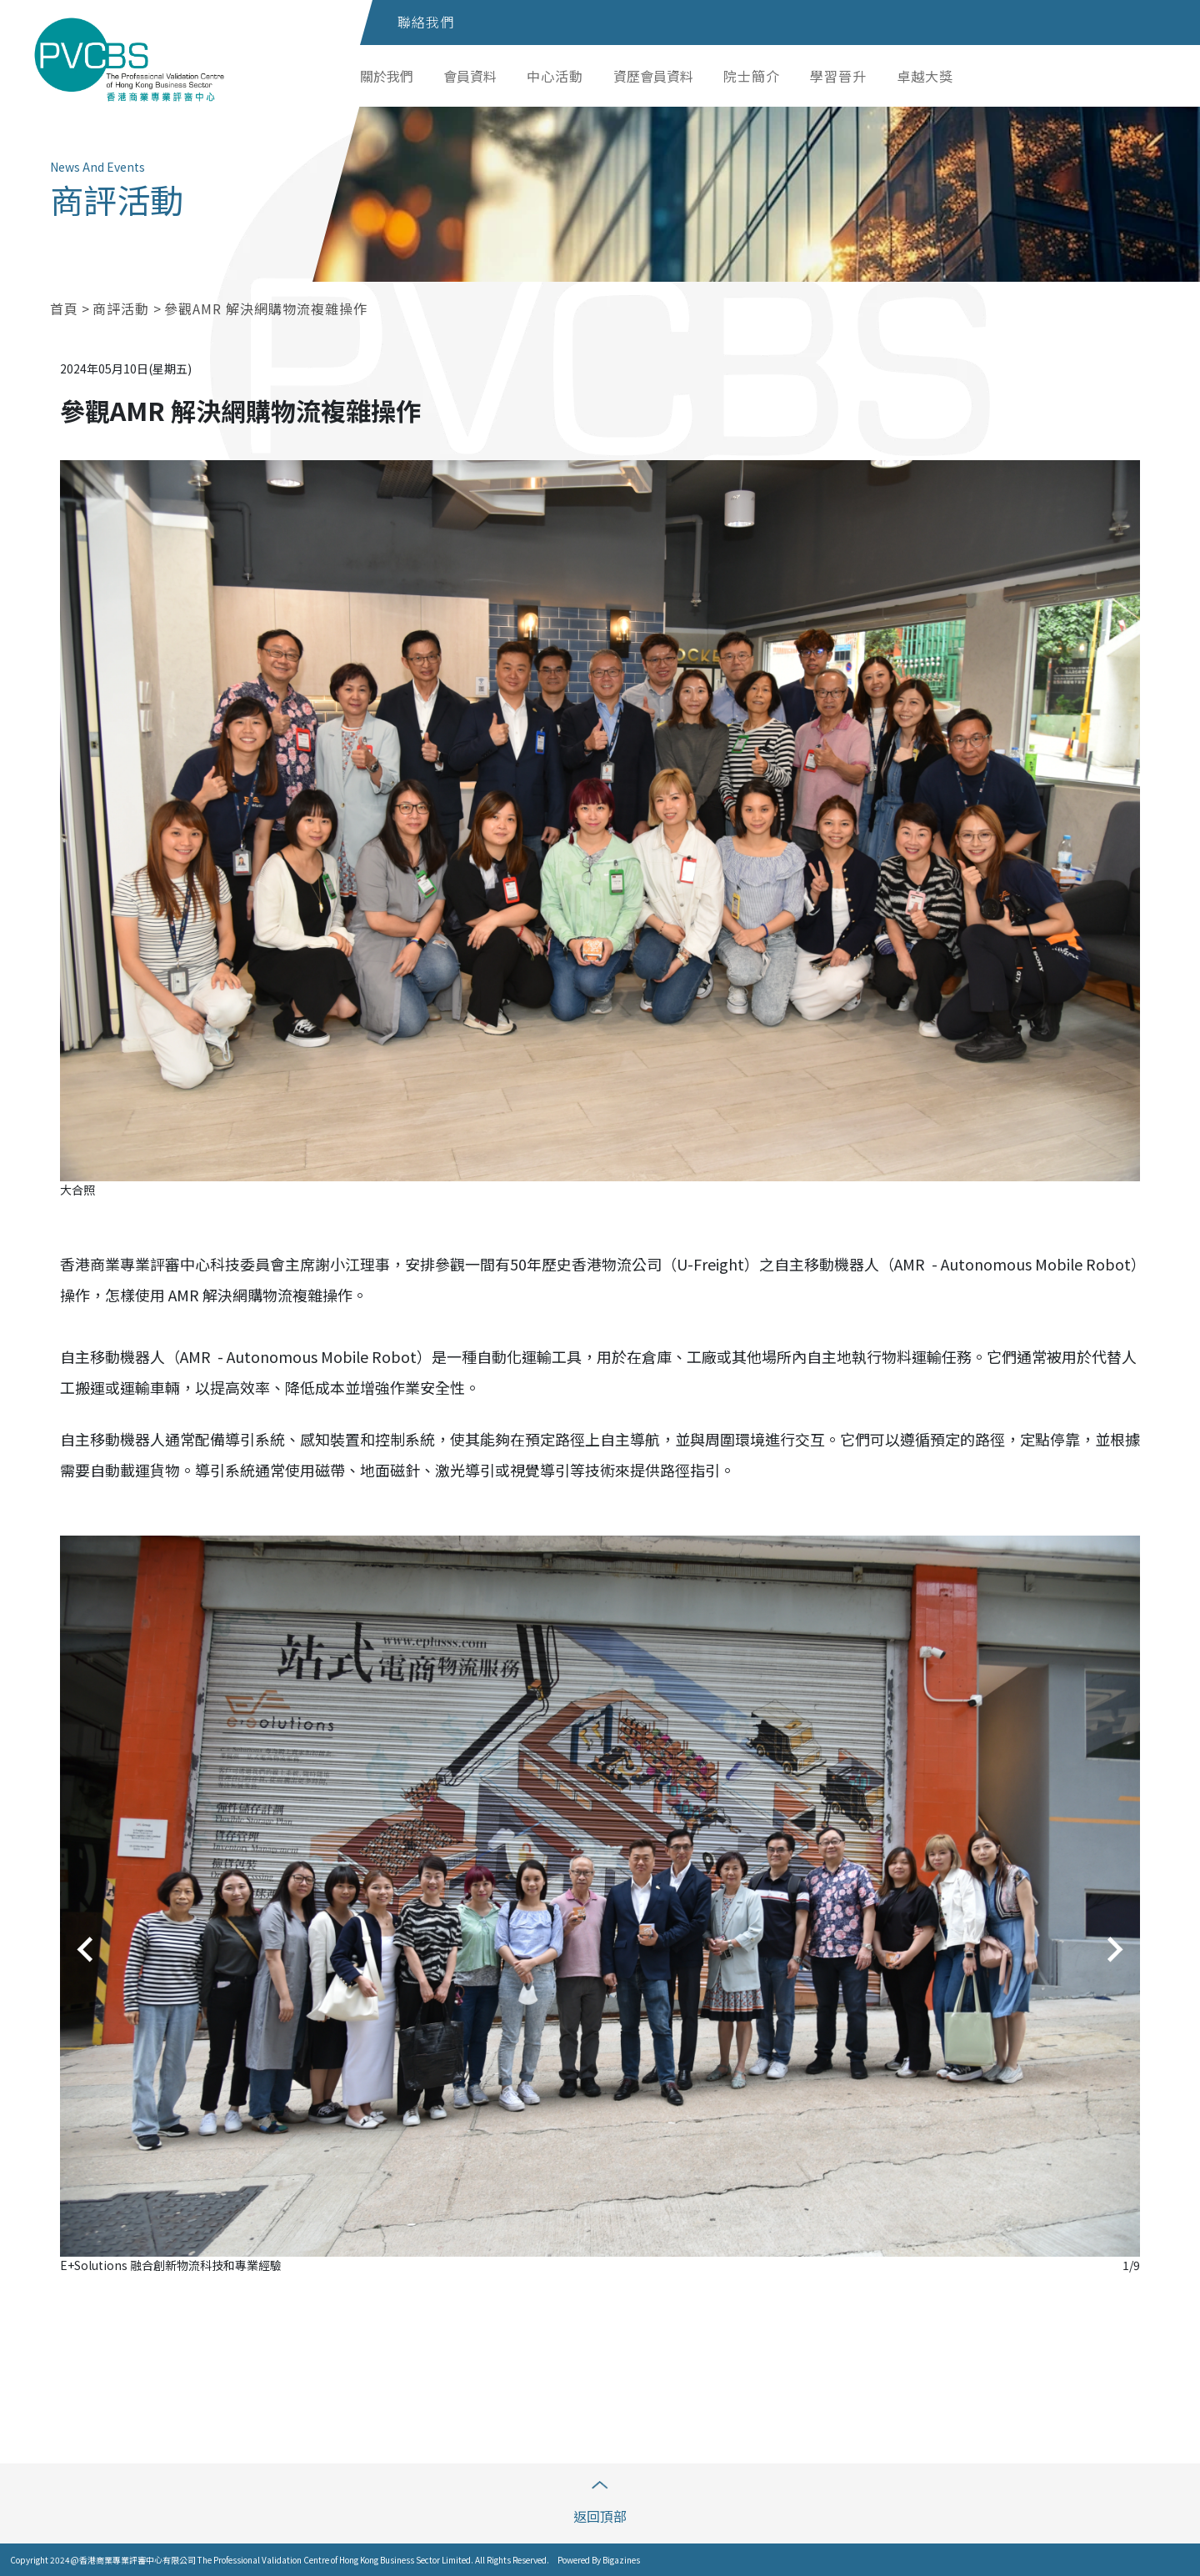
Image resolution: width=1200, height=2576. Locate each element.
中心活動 (555, 76)
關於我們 (386, 76)
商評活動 (122, 308)
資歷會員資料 (653, 76)
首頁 (64, 308)
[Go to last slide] (86, 1950)
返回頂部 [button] (600, 2503)
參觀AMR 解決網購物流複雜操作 (266, 308)
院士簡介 (751, 76)
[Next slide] (1113, 1950)
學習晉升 (838, 76)
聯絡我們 (426, 22)
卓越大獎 (925, 76)
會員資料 (470, 76)
